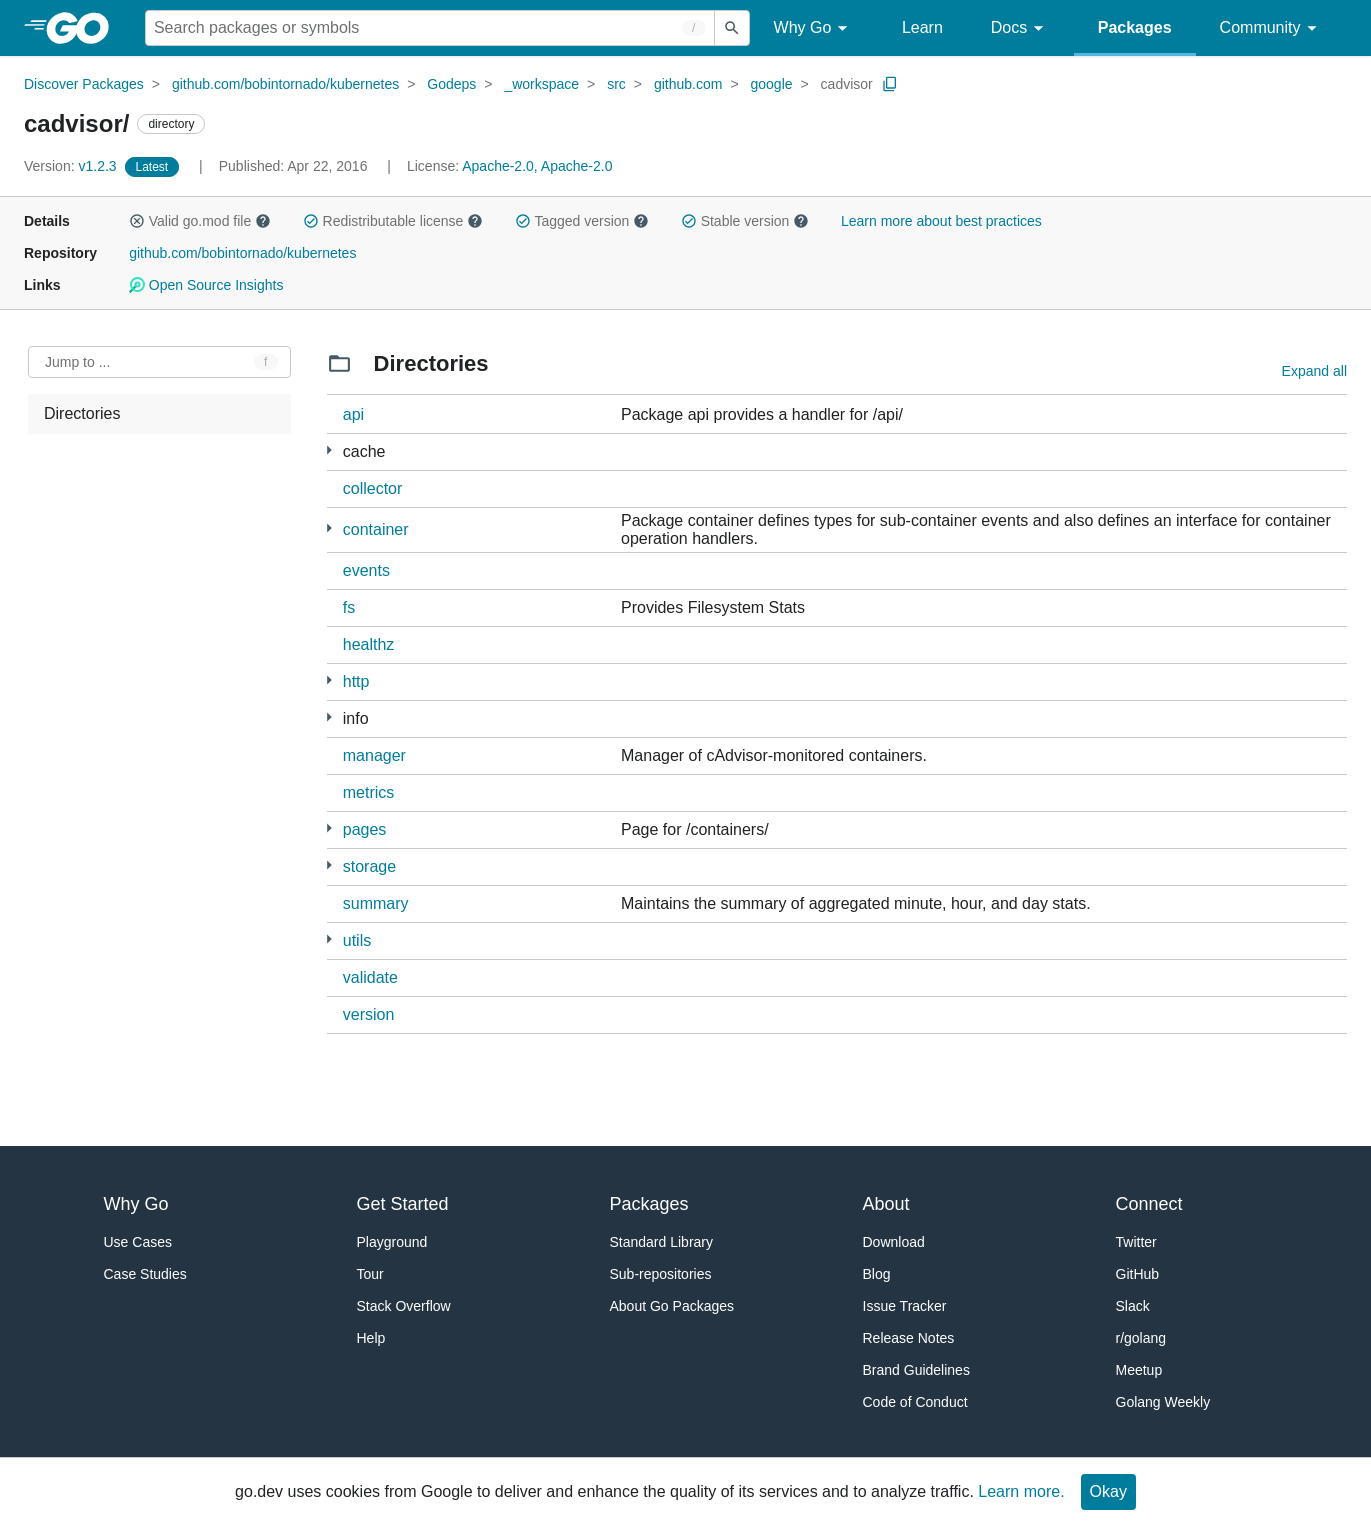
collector (373, 488)
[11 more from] (329, 865)
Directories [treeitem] (82, 413)
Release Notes (909, 1338)
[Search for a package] (430, 28)
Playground (392, 1242)
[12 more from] (329, 939)
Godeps (451, 84)
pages (365, 829)
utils (357, 940)
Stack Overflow (404, 1306)
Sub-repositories (661, 1274)
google (771, 84)
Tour (370, 1274)
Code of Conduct (915, 1402)
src (616, 84)
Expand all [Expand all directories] (1314, 371)
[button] (137, 221)
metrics (369, 792)
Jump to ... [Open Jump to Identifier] (77, 362)
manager (374, 755)
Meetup (1139, 1370)
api (353, 414)
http (356, 681)
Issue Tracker (905, 1306)
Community (1271, 28)
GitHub (1138, 1274)
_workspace (541, 84)
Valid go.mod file (200, 221)
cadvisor (847, 84)
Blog (877, 1274)
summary (376, 903)
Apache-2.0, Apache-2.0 (537, 166)
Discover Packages (84, 84)
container (376, 529)
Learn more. (1021, 1491)
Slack (1133, 1306)
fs (349, 607)
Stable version (745, 221)
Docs (1020, 28)
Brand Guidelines (916, 1370)
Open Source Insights (206, 285)
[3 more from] (329, 528)
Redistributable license (393, 221)
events (366, 570)
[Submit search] (732, 28)
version (369, 1014)
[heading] (84, 28)
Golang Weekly (1163, 1402)
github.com (688, 84)
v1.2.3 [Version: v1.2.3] (72, 166)
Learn (922, 27)
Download (894, 1242)
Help (371, 1338)
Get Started (403, 1204)
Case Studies (145, 1274)
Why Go (814, 28)
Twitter (1136, 1242)
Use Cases (138, 1242)
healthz (369, 644)
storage (369, 866)
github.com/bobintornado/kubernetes (285, 84)
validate (370, 977)
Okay (1108, 1491)
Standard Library (662, 1242)
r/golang (1141, 1338)
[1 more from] (329, 450)
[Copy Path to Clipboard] (890, 84)
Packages (1135, 27)
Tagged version (582, 221)
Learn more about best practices (941, 221)
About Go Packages (672, 1306)
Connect (1149, 1204)
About (886, 1204)
